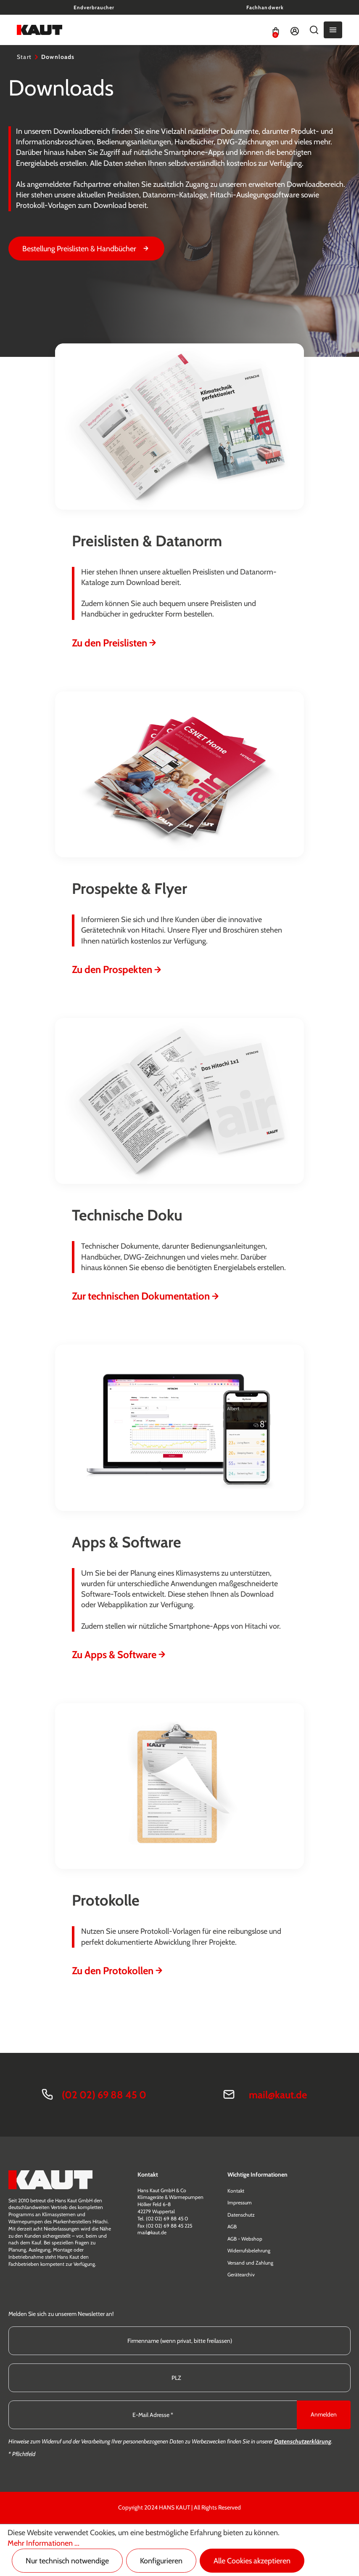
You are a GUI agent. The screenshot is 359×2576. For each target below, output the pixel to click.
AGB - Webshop (244, 2239)
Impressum (239, 2202)
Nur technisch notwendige (67, 2560)
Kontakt (235, 2191)
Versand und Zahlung (250, 2263)
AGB (232, 2226)
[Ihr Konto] (294, 30)
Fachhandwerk (264, 7)
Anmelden (324, 2414)
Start (24, 57)
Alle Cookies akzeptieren (252, 2560)
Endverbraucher (94, 7)
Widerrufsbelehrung (248, 2250)
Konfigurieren (161, 2560)
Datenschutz (241, 2215)
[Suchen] (314, 30)
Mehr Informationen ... (43, 2543)
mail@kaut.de (278, 2095)
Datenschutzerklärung (302, 2441)
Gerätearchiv (241, 2274)
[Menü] (333, 29)
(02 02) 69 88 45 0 (104, 2095)
